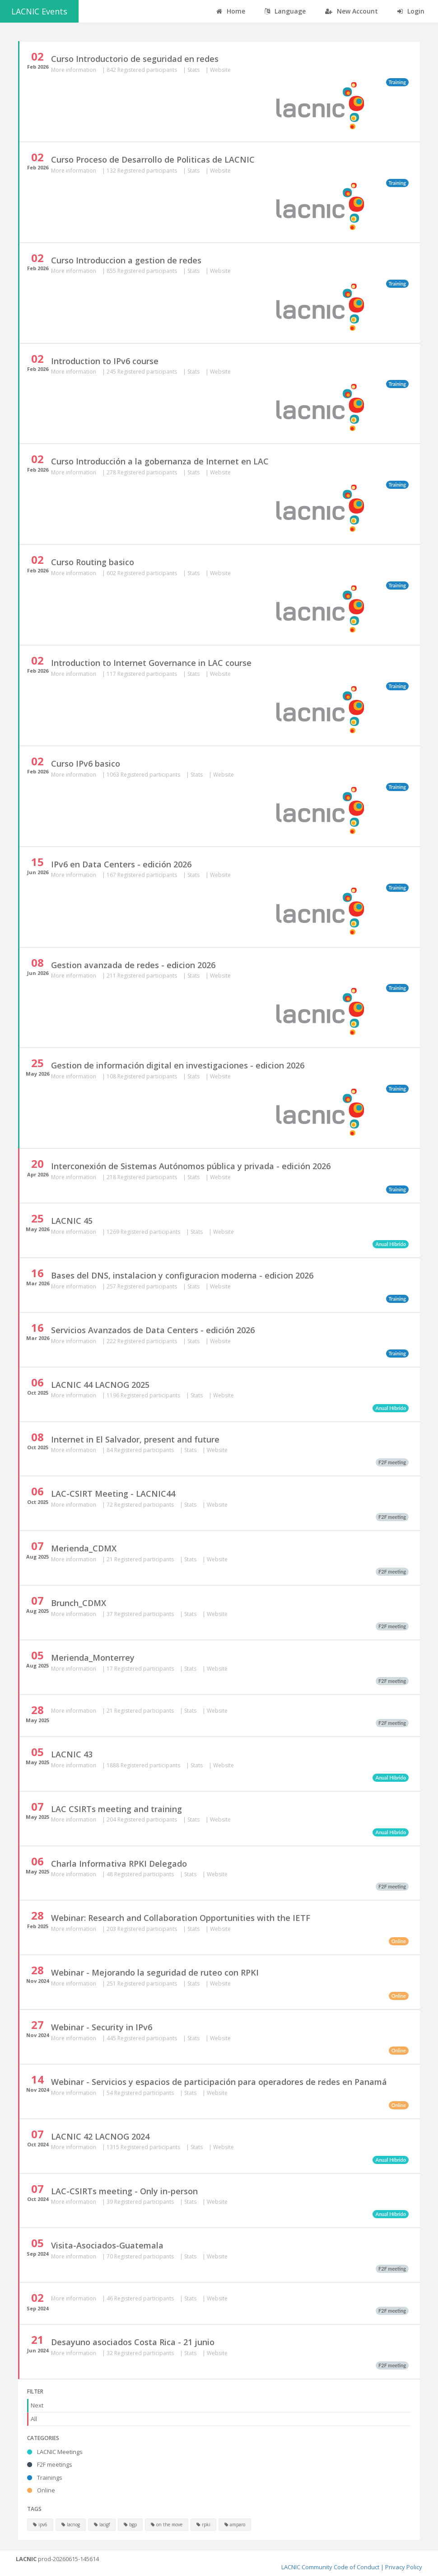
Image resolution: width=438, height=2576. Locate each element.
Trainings (44, 2477)
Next (37, 2405)
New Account (351, 11)
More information (74, 70)
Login (410, 11)
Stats (194, 70)
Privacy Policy (403, 2567)
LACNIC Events (39, 11)
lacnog (70, 2524)
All (34, 2419)
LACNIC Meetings (55, 2452)
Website (220, 70)
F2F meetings (49, 2464)
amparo (234, 2524)
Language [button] (285, 11)
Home (230, 11)
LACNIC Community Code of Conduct (330, 2567)
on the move (166, 2524)
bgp (130, 2524)
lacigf (102, 2524)
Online (41, 2490)
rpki (203, 2524)
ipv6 (40, 2524)
